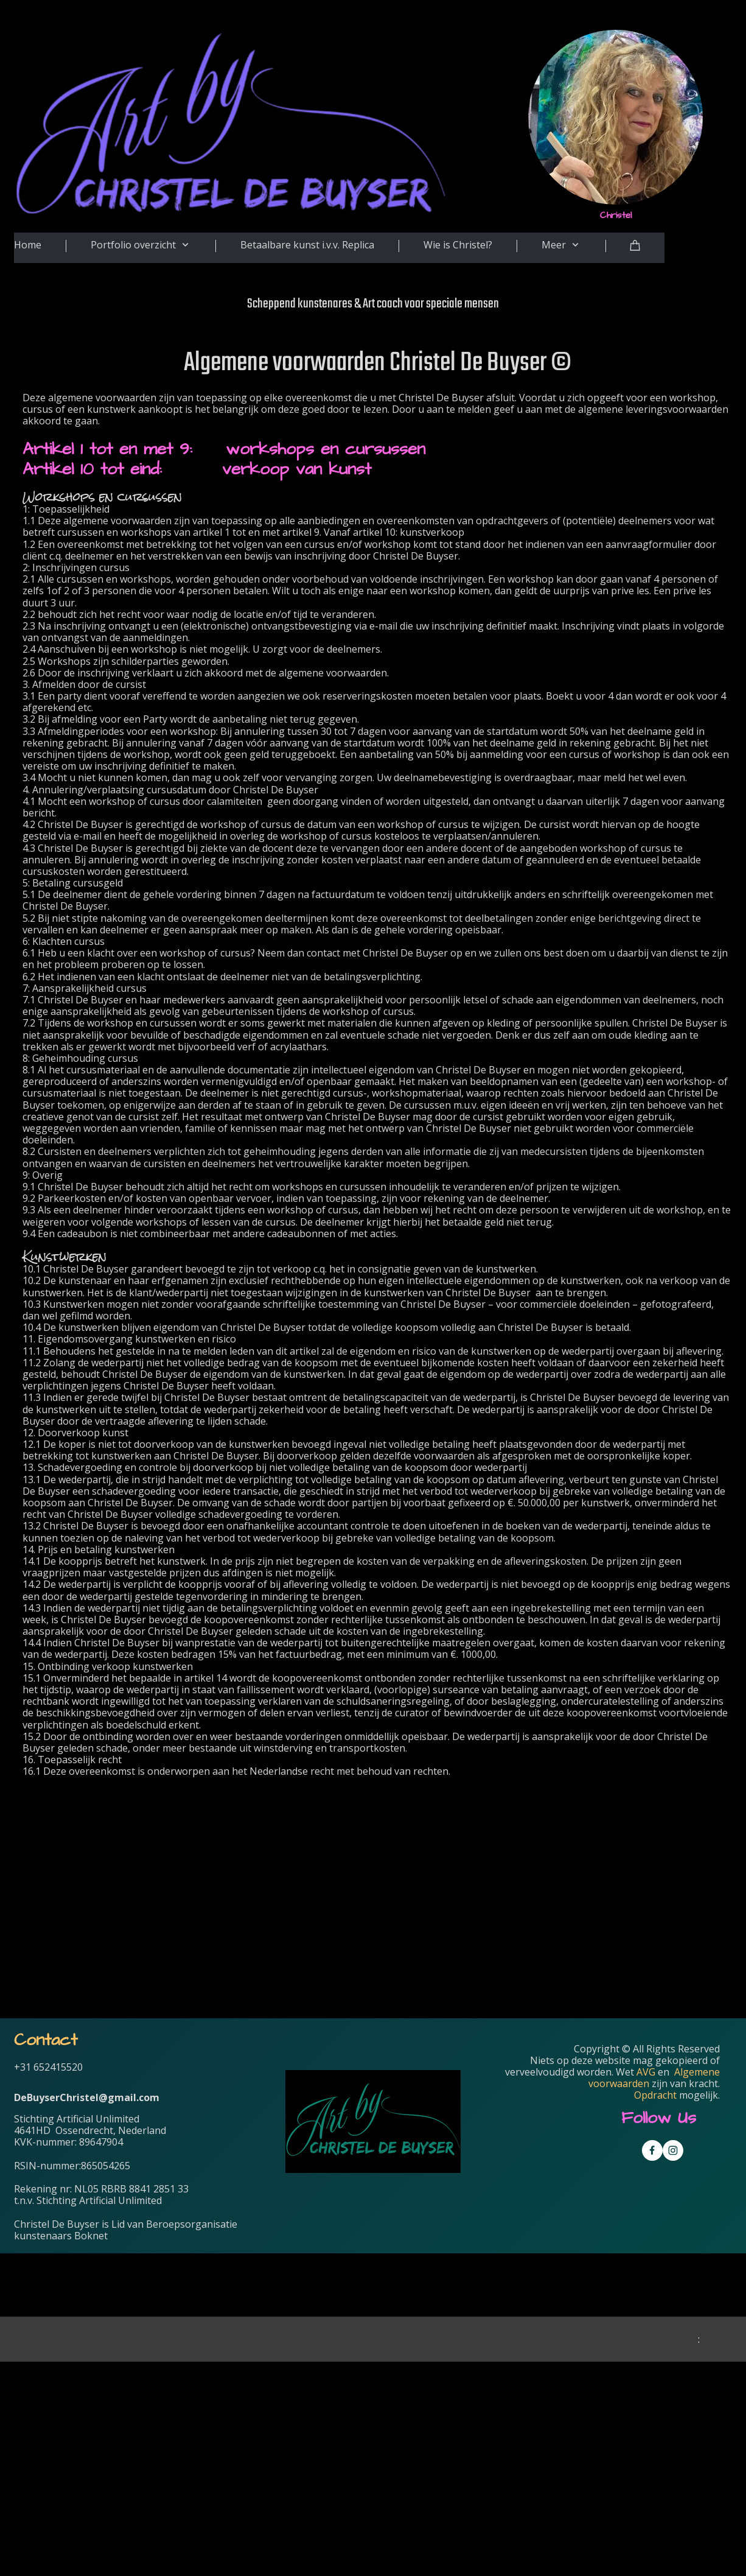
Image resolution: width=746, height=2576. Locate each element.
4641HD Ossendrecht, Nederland (90, 2130)
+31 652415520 (48, 2067)
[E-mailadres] (495, 2314)
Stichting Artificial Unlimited (76, 2118)
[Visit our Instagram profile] (673, 2150)
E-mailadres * (443, 2295)
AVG (645, 2072)
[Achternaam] (495, 2395)
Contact (45, 2040)
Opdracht (655, 2095)
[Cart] (647, 248)
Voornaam (436, 2336)
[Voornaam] (495, 2354)
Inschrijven (495, 2427)
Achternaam (440, 2376)
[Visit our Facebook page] (652, 2150)
